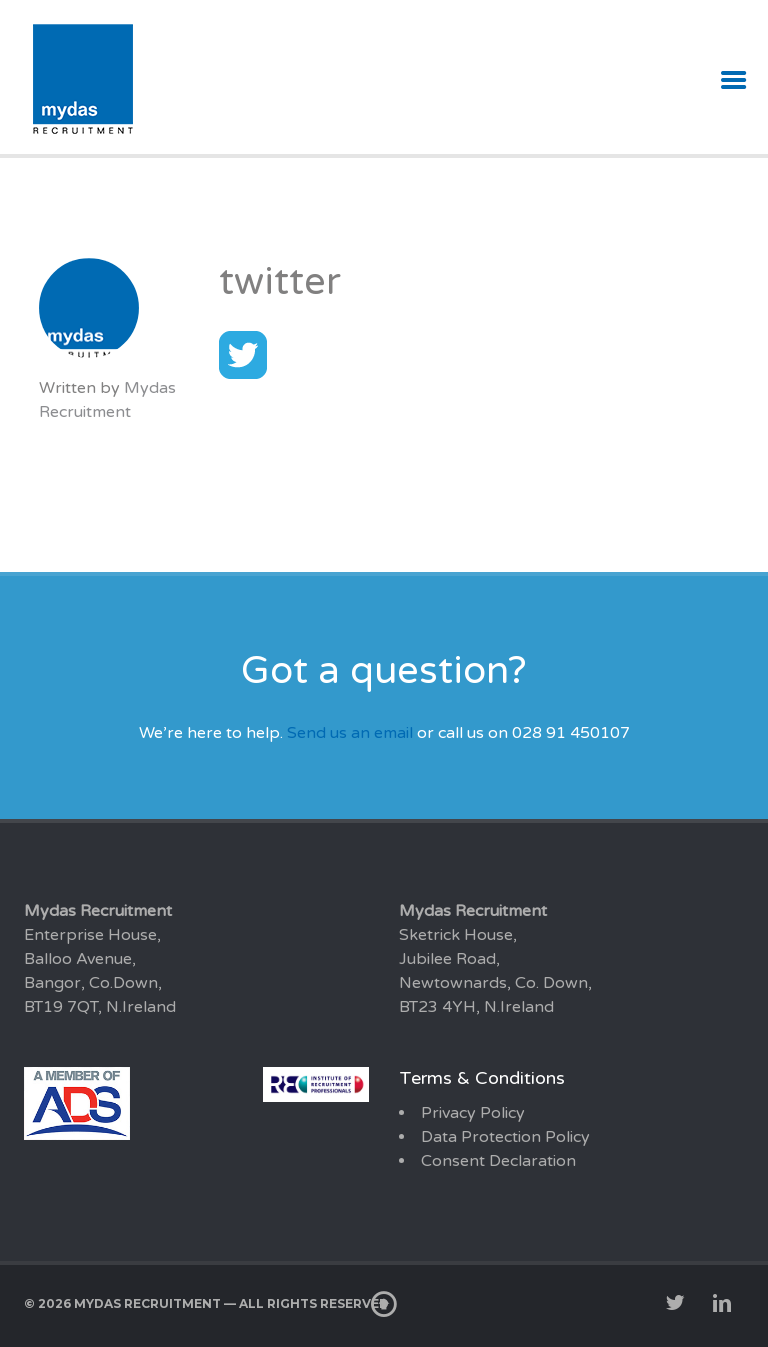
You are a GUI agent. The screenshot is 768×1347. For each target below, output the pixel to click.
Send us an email (350, 733)
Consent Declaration (498, 1161)
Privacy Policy (473, 1113)
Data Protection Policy (505, 1137)
